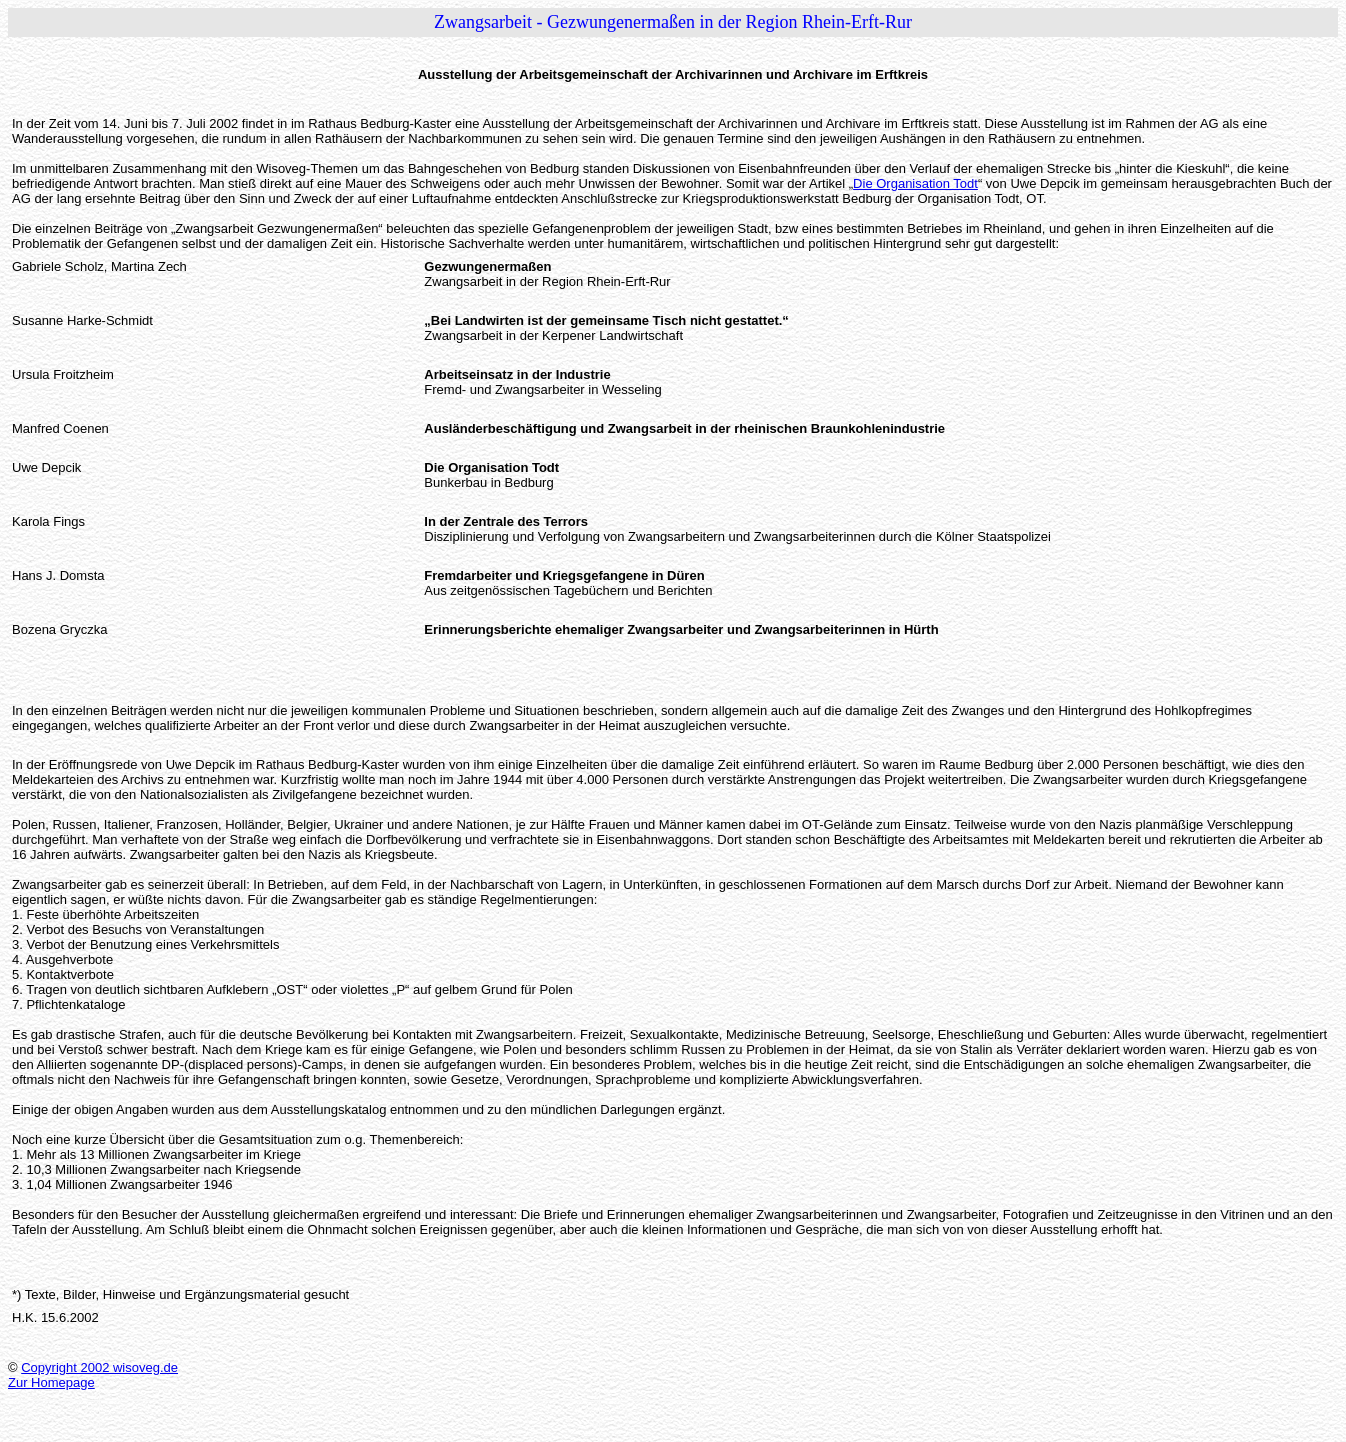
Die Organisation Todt (915, 183)
